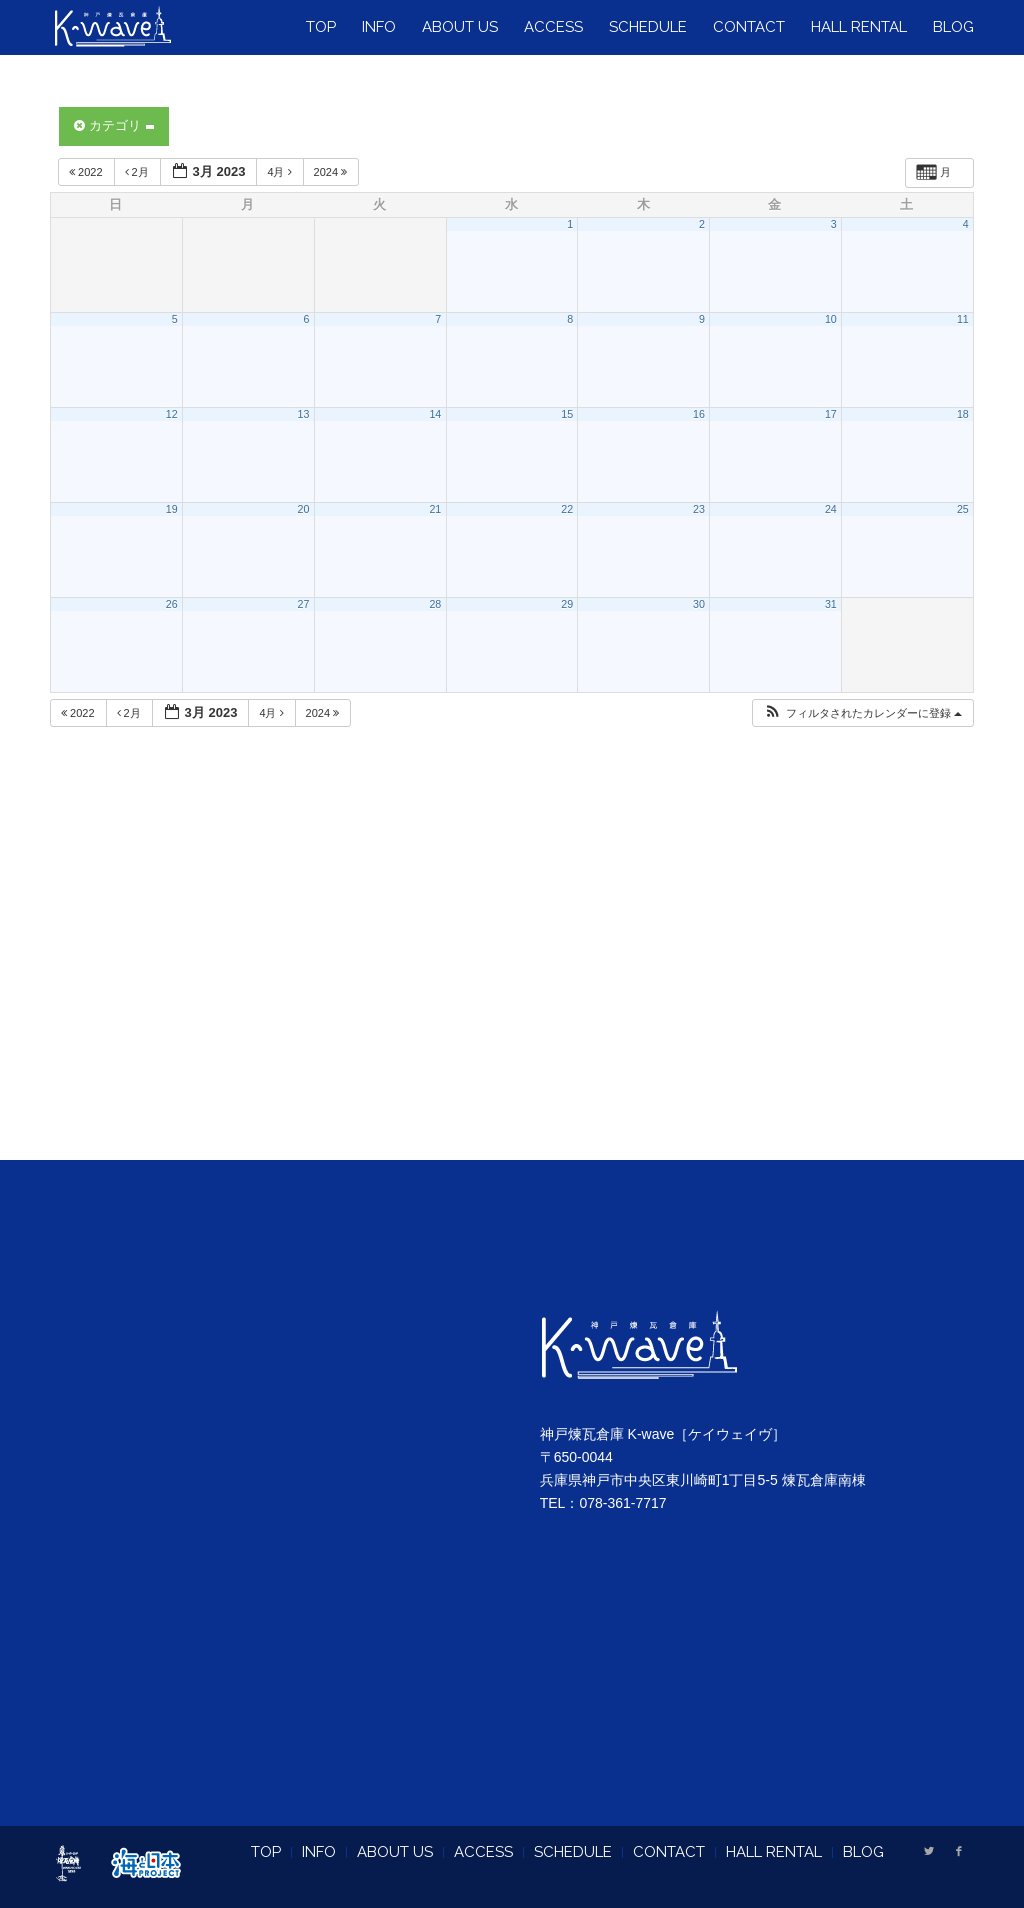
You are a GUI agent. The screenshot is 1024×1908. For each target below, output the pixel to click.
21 (435, 509)
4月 (280, 172)
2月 (138, 172)
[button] (862, 713)
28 (435, 604)
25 (963, 509)
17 (831, 414)
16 (699, 414)
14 (435, 414)
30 (699, 604)
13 (304, 414)
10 (831, 319)
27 (304, 604)
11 (963, 319)
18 (963, 414)
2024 (332, 172)
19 (172, 509)
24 (831, 509)
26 (172, 604)
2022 (87, 172)
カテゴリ (114, 125)
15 (567, 414)
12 (172, 414)
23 (699, 509)
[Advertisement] (512, 969)
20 (304, 509)
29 (567, 604)
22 (567, 509)
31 (831, 604)
